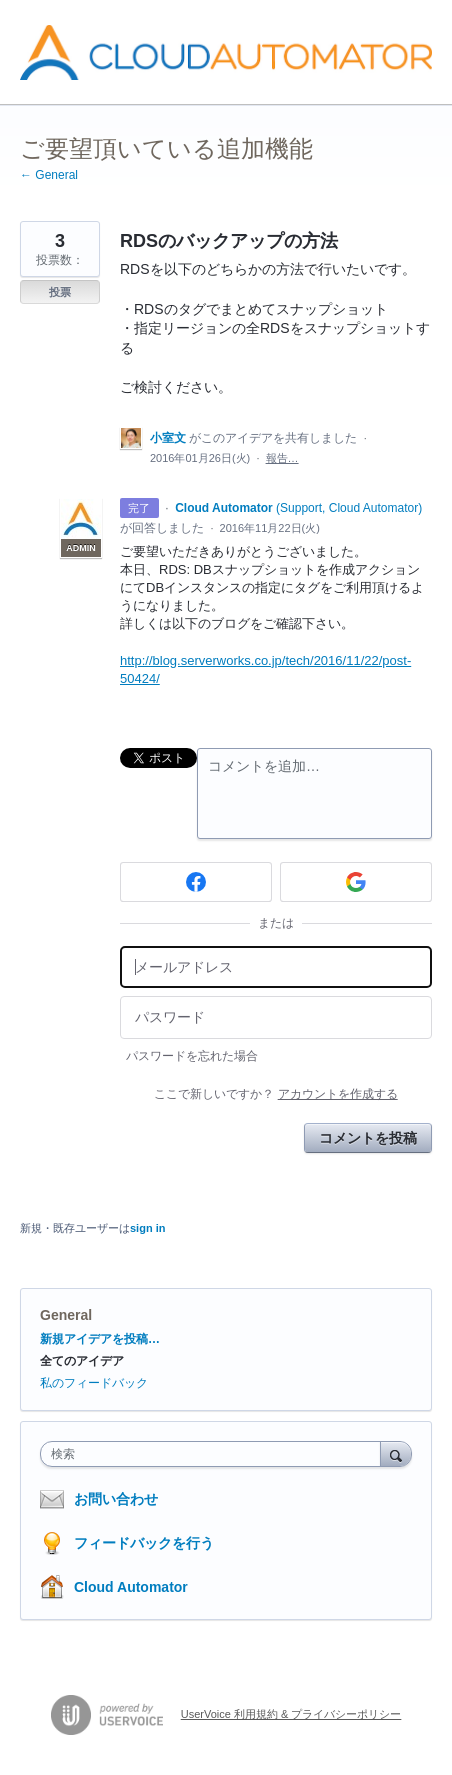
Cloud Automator (131, 1587)
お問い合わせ (116, 1499)
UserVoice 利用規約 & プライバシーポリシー (291, 1714)
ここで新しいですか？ (275, 1094)
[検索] (396, 1453)
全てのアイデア (82, 1361)
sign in (147, 1228)
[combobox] (215, 1454)
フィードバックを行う (144, 1543)
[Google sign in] (356, 882)
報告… (282, 458)
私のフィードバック (94, 1383)
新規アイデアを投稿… (100, 1339)
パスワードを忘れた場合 (192, 1056)
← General (49, 175)
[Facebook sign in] (196, 882)
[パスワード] (276, 1017)
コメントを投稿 (368, 1138)
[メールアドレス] (276, 967)
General (66, 1315)
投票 (60, 292)
